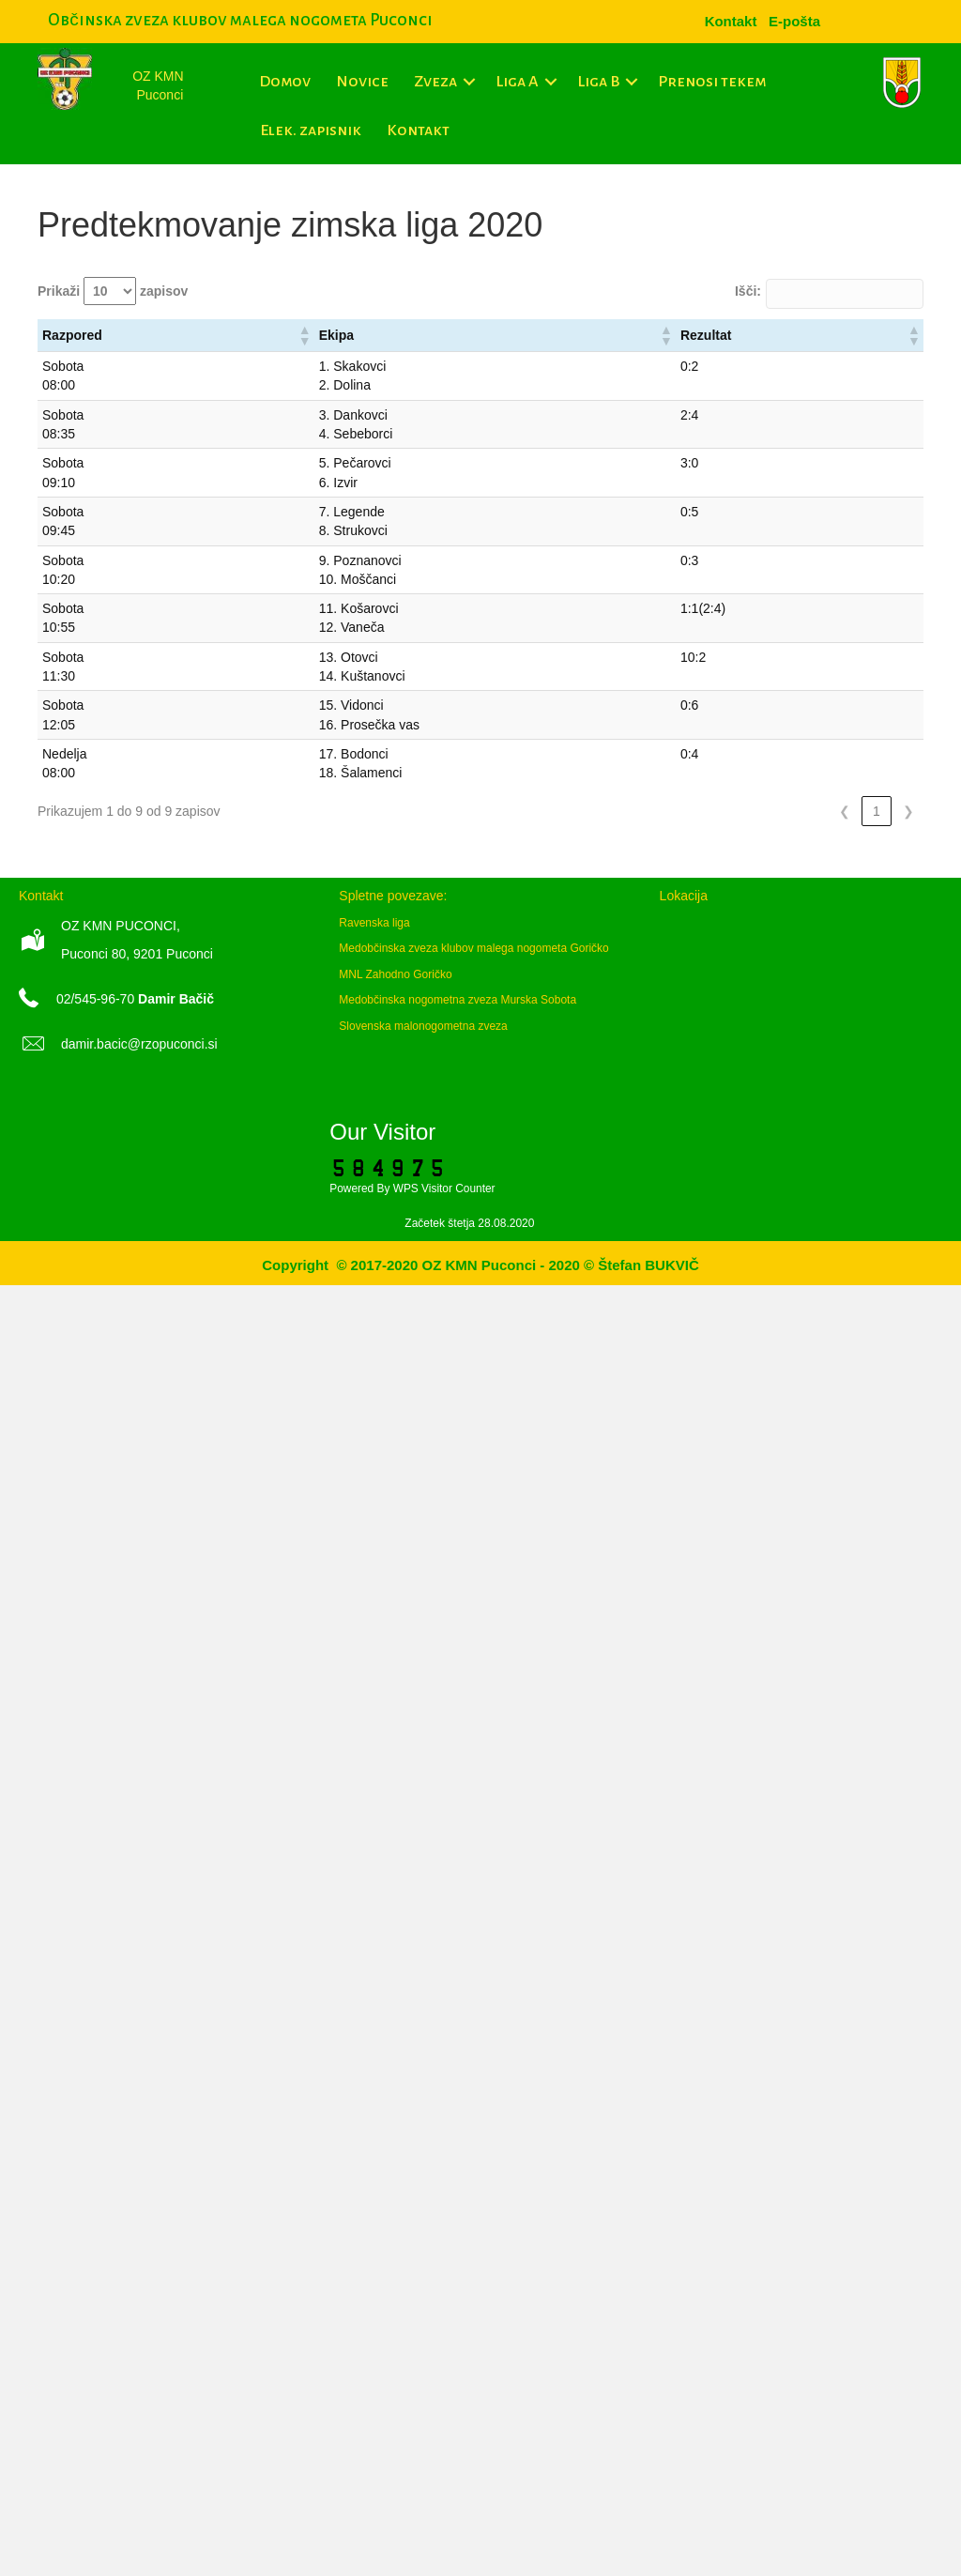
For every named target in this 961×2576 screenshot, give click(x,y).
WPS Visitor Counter (444, 1188)
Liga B (598, 81)
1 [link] (876, 811)
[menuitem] (794, 21)
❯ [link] (908, 811)
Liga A (517, 81)
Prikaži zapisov (113, 291)
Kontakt (418, 130)
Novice (362, 81)
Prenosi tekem (712, 81)
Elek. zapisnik (310, 130)
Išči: (748, 291)
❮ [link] (844, 811)
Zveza (435, 81)
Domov (285, 81)
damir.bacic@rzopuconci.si (139, 1043)
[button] (469, 81)
